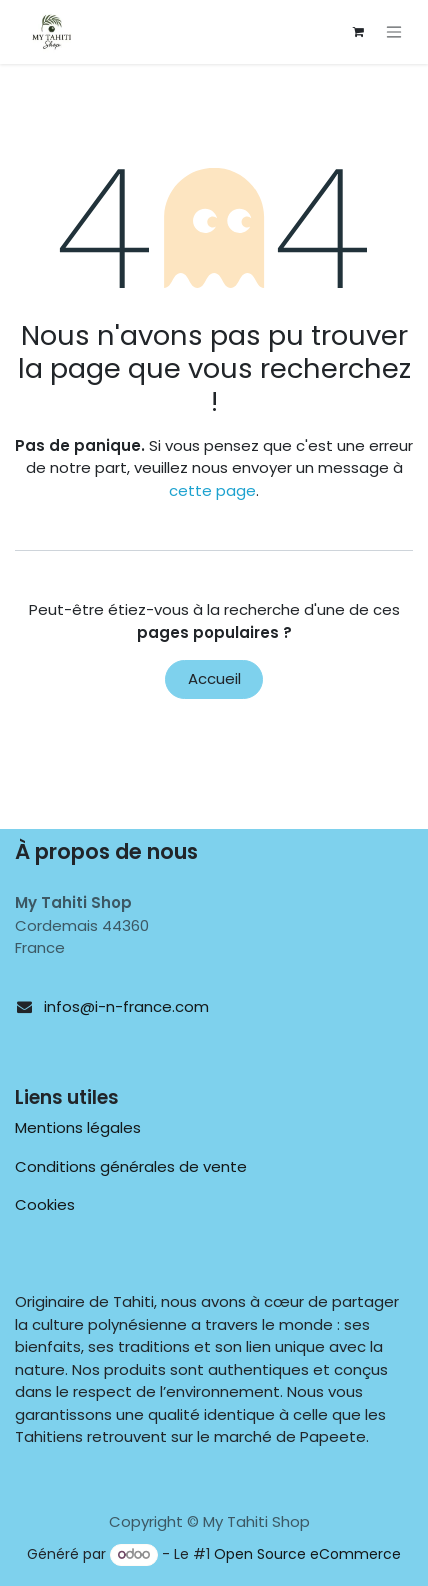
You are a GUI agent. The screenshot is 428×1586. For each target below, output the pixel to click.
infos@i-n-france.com (126, 1006)
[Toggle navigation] (394, 32)
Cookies (45, 1204)
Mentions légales (78, 1127)
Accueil (214, 678)
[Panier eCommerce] (358, 32)
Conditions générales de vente (131, 1166)
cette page (212, 490)
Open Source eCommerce (307, 1554)
